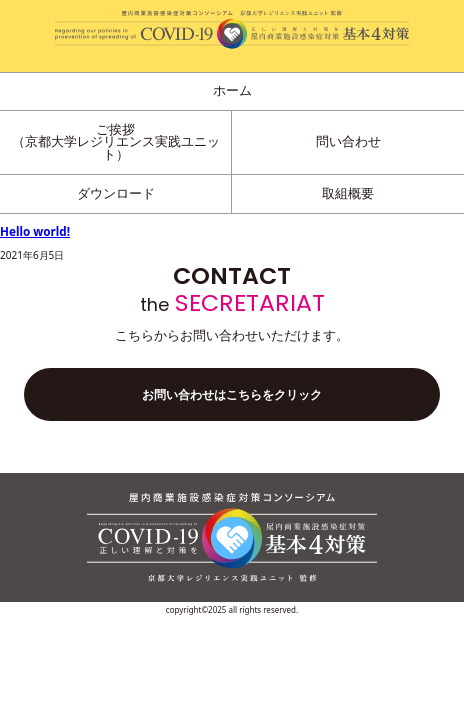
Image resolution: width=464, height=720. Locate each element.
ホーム (232, 90)
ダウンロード (116, 193)
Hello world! (35, 231)
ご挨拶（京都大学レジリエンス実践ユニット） (116, 142)
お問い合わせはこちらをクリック (232, 394)
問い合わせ (348, 141)
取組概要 (348, 193)
